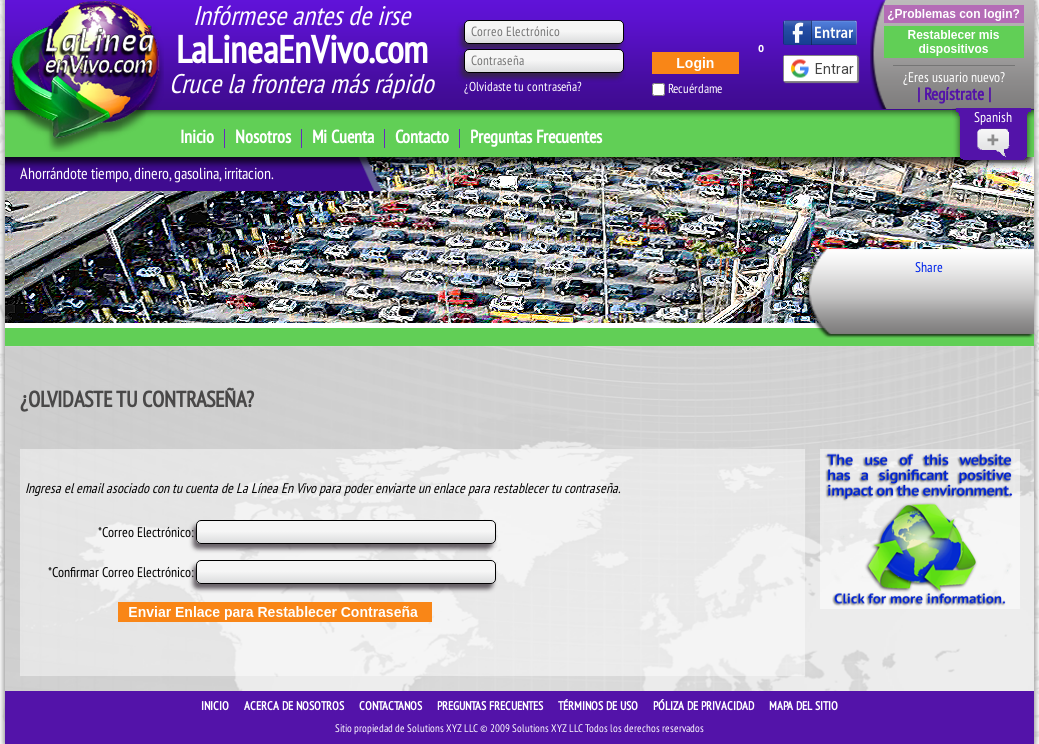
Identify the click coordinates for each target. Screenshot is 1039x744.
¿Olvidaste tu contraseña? (523, 87)
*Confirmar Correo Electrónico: (121, 572)
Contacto (422, 137)
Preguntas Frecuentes (536, 137)
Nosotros (263, 137)
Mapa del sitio (803, 706)
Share (929, 267)
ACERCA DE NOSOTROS (295, 706)
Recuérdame (695, 89)
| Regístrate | (954, 95)
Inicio (197, 137)
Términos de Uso (599, 706)
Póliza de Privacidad (705, 706)
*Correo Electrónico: (146, 532)
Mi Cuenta (343, 137)
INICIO (216, 706)
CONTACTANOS (392, 706)
